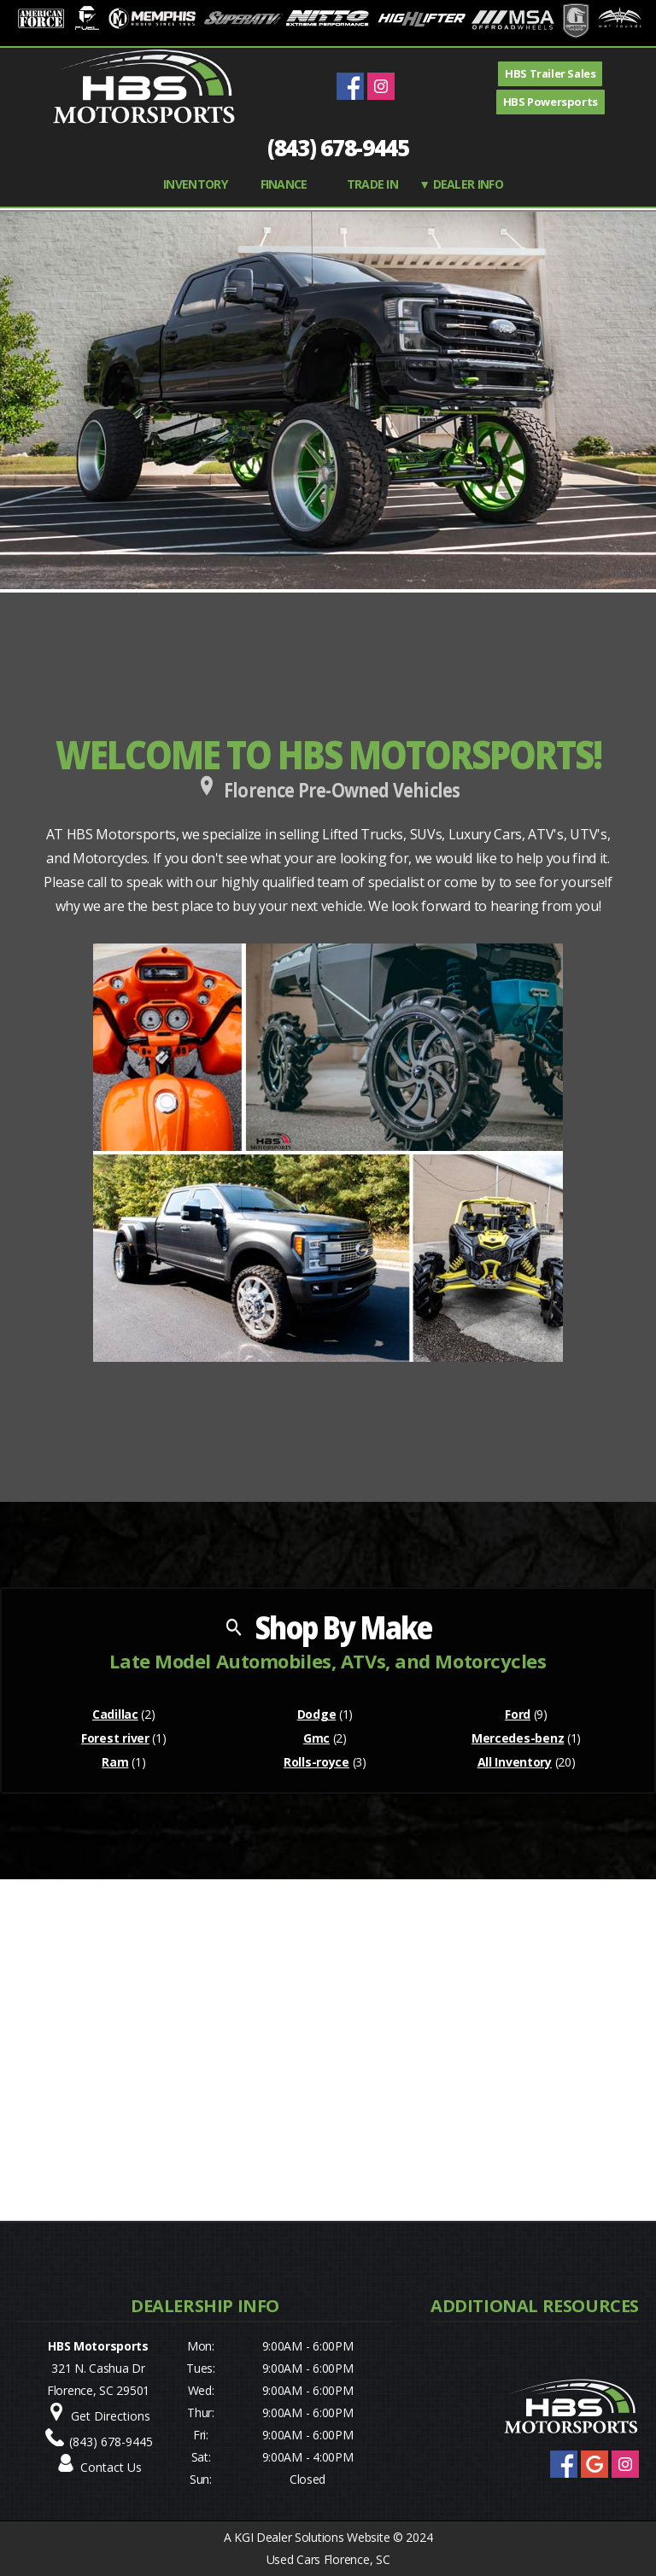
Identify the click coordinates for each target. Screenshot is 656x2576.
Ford (517, 1714)
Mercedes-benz (518, 1738)
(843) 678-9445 (338, 147)
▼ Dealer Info (461, 184)
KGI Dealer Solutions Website (312, 2537)
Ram (115, 1762)
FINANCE (284, 184)
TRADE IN (372, 184)
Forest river (115, 1738)
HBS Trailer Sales (550, 73)
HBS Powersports (550, 101)
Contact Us (111, 2467)
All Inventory (514, 1762)
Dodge (317, 1714)
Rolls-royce (316, 1762)
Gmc (316, 1738)
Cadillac (115, 1714)
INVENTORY (195, 184)
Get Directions (110, 2416)
